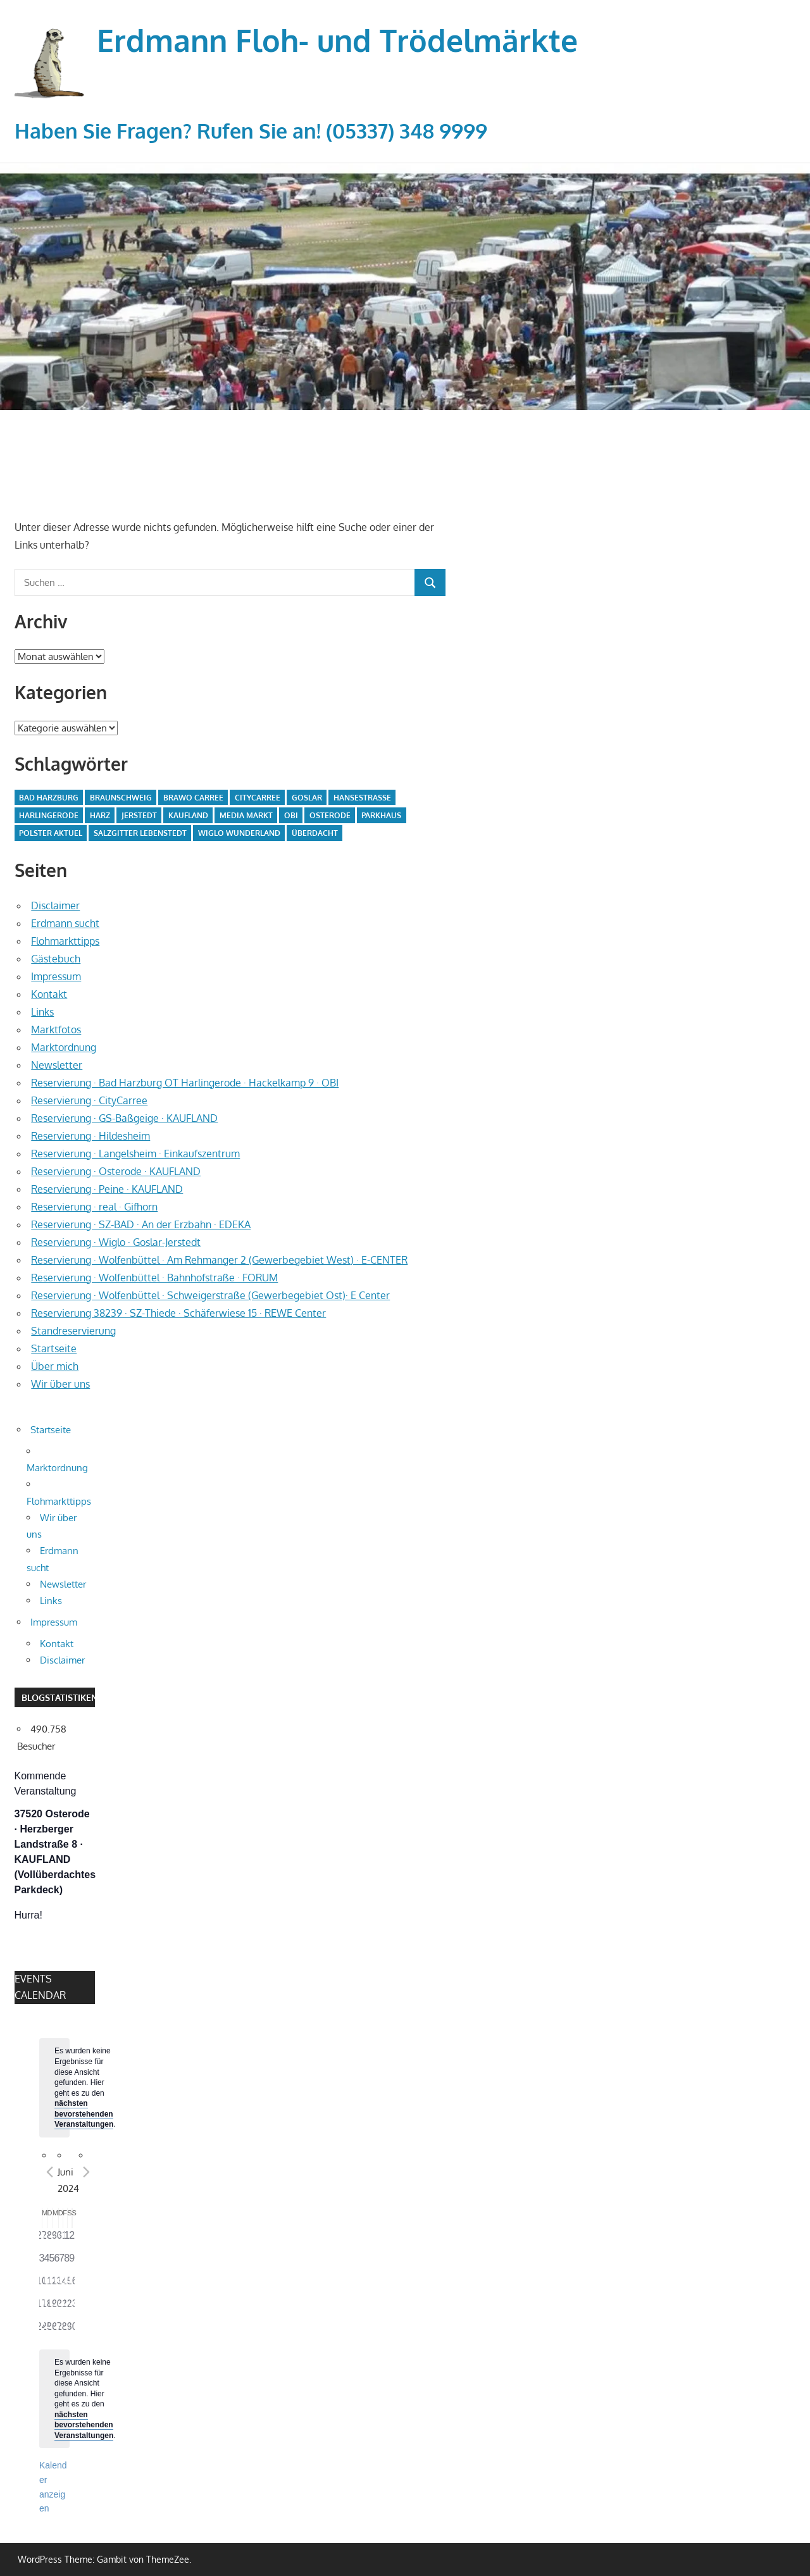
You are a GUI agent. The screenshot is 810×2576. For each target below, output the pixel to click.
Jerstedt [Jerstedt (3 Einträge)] (139, 815)
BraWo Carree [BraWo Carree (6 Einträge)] (193, 797)
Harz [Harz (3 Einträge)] (100, 815)
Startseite (54, 1348)
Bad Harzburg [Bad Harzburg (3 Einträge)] (48, 797)
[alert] (54, 2087)
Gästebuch (55, 958)
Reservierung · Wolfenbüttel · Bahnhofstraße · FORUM (154, 1277)
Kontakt (49, 994)
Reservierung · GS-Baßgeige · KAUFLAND (124, 1118)
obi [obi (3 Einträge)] (291, 815)
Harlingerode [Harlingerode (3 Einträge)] (48, 815)
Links (42, 1011)
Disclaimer (55, 905)
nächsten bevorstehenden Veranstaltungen (83, 2114)
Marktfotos (56, 1029)
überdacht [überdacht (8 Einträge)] (315, 833)
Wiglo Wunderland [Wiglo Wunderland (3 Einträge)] (239, 833)
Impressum (56, 976)
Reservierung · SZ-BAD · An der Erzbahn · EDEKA (141, 1224)
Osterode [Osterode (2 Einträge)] (330, 815)
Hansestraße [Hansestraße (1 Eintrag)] (362, 797)
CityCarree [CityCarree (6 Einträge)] (257, 797)
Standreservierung (73, 1330)
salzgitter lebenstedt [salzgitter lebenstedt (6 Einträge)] (140, 833)
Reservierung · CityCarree (89, 1100)
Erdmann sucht (65, 923)
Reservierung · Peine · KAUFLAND (107, 1189)
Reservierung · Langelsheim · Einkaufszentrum (135, 1153)
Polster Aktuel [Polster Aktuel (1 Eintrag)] (50, 833)
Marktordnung (63, 1047)
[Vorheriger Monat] (50, 2171)
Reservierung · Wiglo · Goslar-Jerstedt (116, 1242)
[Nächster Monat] (86, 2171)
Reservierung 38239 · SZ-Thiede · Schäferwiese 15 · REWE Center (178, 1313)
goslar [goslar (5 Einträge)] (307, 797)
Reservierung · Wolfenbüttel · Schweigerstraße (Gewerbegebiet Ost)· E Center (210, 1295)
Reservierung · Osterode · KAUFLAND (116, 1171)
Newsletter (56, 1065)
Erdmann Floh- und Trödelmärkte (337, 40)
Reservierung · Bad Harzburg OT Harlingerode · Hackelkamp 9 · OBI (185, 1082)
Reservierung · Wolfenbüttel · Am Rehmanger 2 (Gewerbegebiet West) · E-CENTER (219, 1260)
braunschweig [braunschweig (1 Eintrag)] (121, 797)
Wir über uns (60, 1384)
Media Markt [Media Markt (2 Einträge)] (246, 815)
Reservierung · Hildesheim (90, 1135)
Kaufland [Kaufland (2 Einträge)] (188, 815)
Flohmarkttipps (65, 941)
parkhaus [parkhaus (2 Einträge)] (381, 815)
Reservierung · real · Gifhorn (94, 1206)
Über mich (54, 1366)
